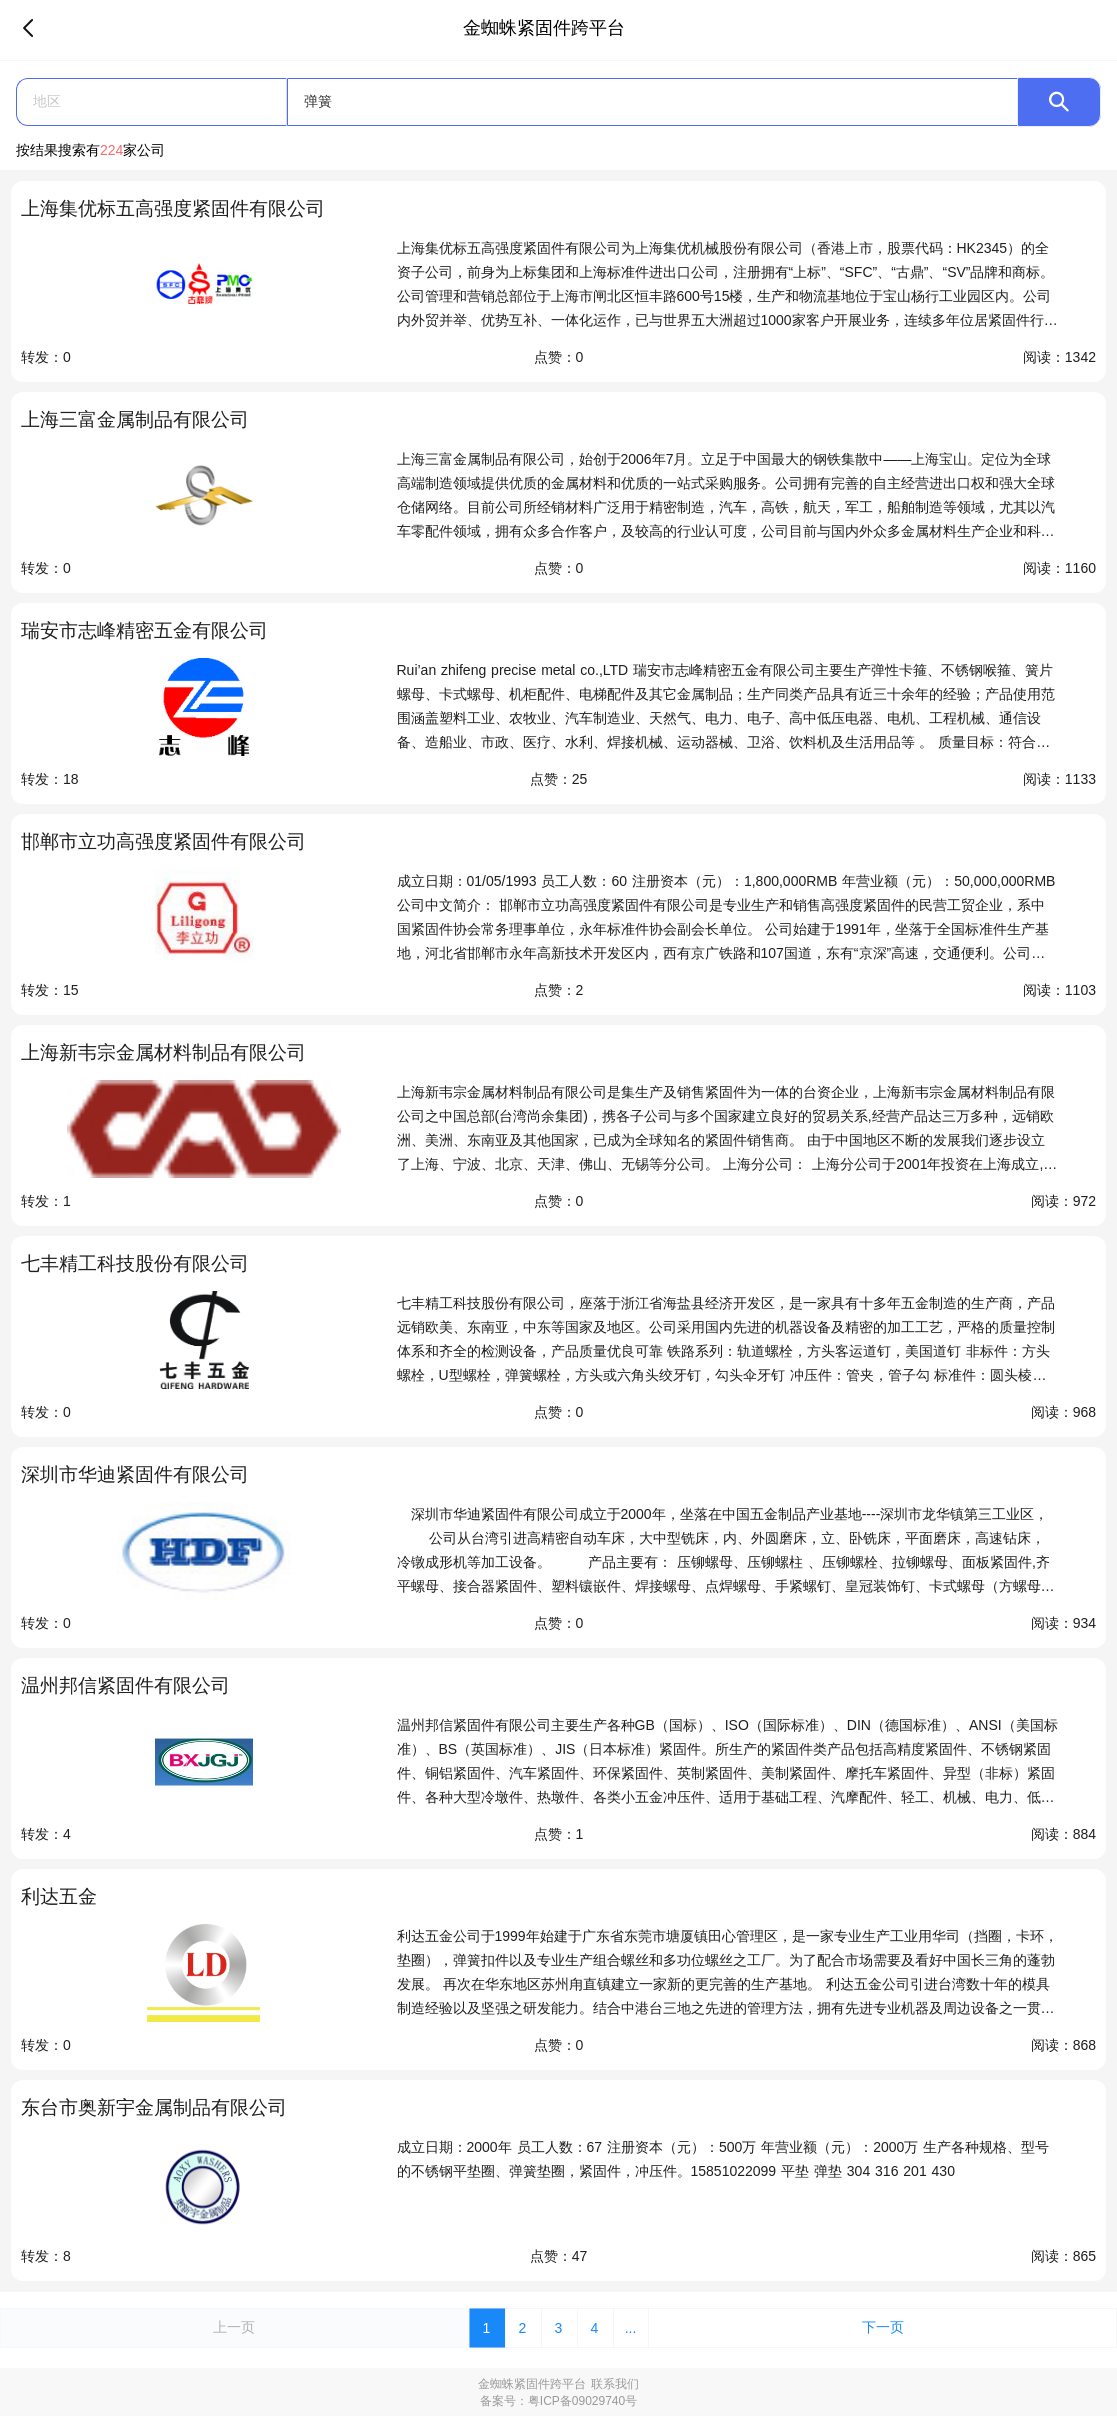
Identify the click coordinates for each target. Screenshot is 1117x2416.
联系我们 (615, 2384)
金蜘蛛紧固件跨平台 (532, 2384)
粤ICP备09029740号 (582, 2401)
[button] (151, 102)
